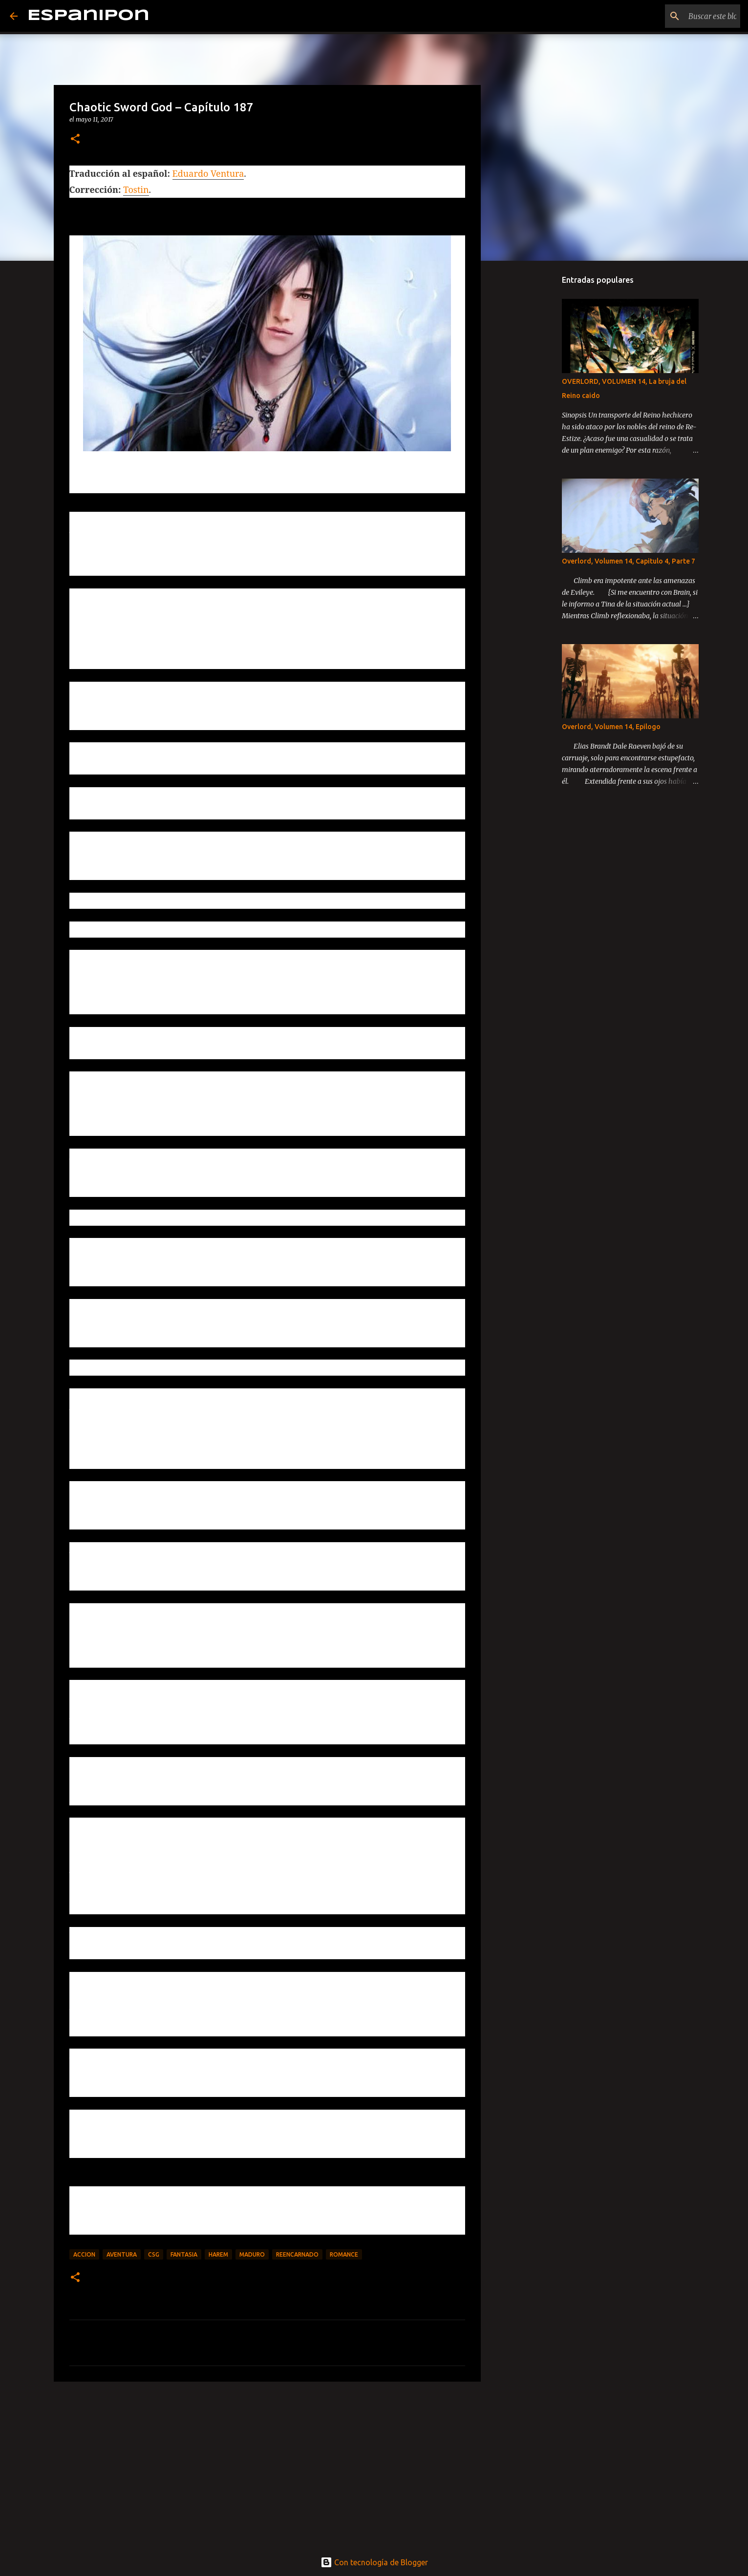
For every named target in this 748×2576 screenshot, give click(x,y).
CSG (153, 2254)
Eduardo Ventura (208, 173)
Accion (84, 2254)
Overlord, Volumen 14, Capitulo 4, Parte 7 (628, 561)
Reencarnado (297, 2254)
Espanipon (88, 15)
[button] (75, 139)
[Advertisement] (267, 2464)
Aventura (122, 2254)
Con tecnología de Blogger (374, 2562)
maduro (252, 2254)
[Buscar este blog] (689, 16)
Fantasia (184, 2254)
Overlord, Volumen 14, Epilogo (611, 727)
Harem (218, 2254)
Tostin (136, 189)
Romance (344, 2254)
